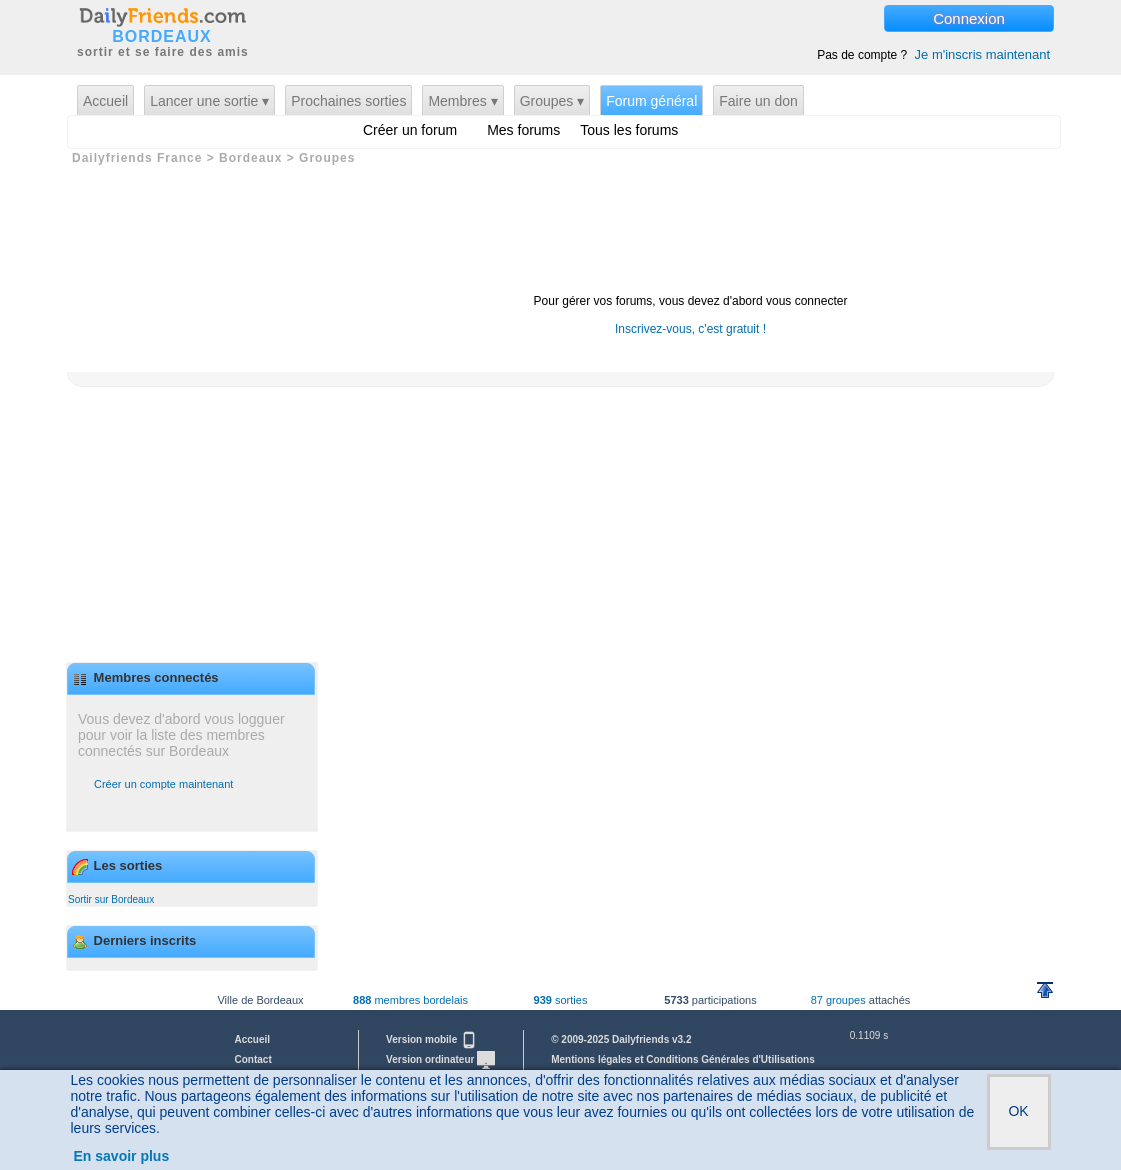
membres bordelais (410, 1000)
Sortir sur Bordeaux (111, 899)
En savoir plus (122, 1156)
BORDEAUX (162, 37)
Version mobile (432, 1039)
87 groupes (838, 1000)
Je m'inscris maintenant (982, 54)
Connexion (969, 18)
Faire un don (758, 101)
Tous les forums (629, 130)
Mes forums (523, 130)
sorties (561, 1000)
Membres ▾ (462, 101)
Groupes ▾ (552, 101)
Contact (253, 1059)
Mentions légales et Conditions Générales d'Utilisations (683, 1059)
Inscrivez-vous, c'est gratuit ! (690, 329)
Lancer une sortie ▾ (209, 101)
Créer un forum (410, 130)
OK (1018, 1111)
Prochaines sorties (348, 101)
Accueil (105, 101)
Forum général (651, 101)
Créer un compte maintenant (163, 784)
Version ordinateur (440, 1059)
